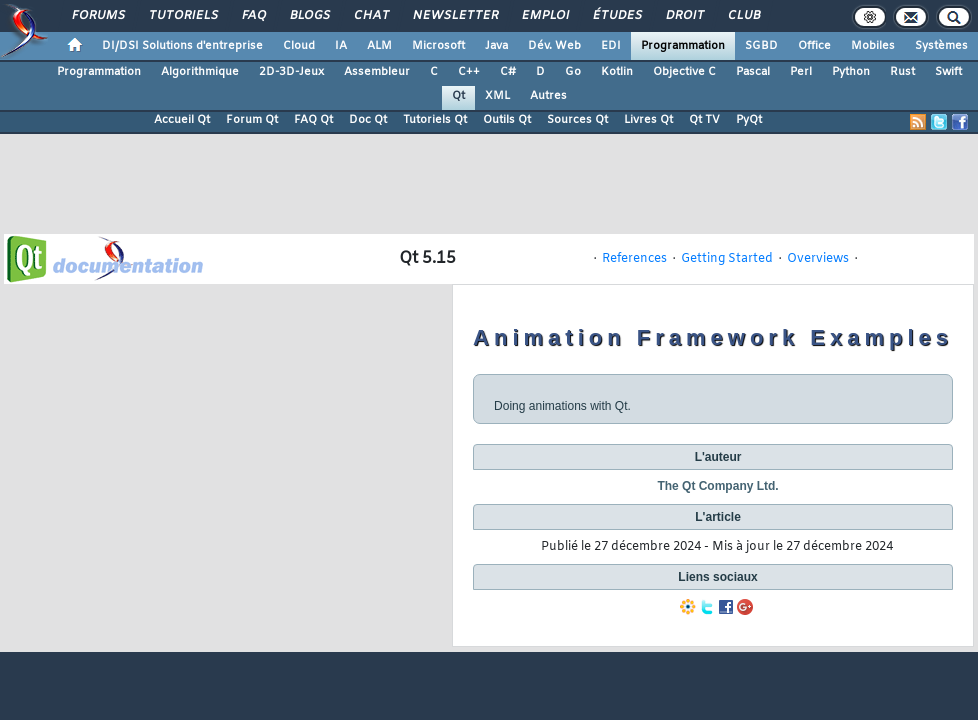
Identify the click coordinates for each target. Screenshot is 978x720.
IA (341, 46)
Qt (458, 96)
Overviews (818, 259)
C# (508, 72)
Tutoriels (182, 16)
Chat (370, 16)
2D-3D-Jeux (291, 72)
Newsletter (454, 16)
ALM (379, 46)
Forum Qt (252, 120)
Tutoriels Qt (435, 120)
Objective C (684, 72)
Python (851, 72)
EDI (611, 46)
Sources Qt (577, 120)
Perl (801, 72)
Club (743, 16)
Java (496, 46)
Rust (902, 72)
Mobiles (873, 46)
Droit (684, 16)
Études (616, 16)
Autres (548, 96)
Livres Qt (648, 120)
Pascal (753, 72)
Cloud (299, 46)
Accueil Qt (182, 120)
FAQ (253, 16)
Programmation (683, 46)
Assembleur (377, 72)
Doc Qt (368, 120)
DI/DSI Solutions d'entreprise (182, 46)
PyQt (749, 120)
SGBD (761, 46)
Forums (97, 16)
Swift (948, 72)
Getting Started (727, 259)
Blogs (309, 16)
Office (814, 46)
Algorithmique (200, 72)
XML (497, 96)
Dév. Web (554, 46)
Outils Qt (507, 120)
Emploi (544, 16)
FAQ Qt (313, 120)
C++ (469, 72)
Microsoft (438, 46)
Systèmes (941, 46)
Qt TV (704, 120)
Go (573, 72)
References (634, 259)
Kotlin (617, 72)
